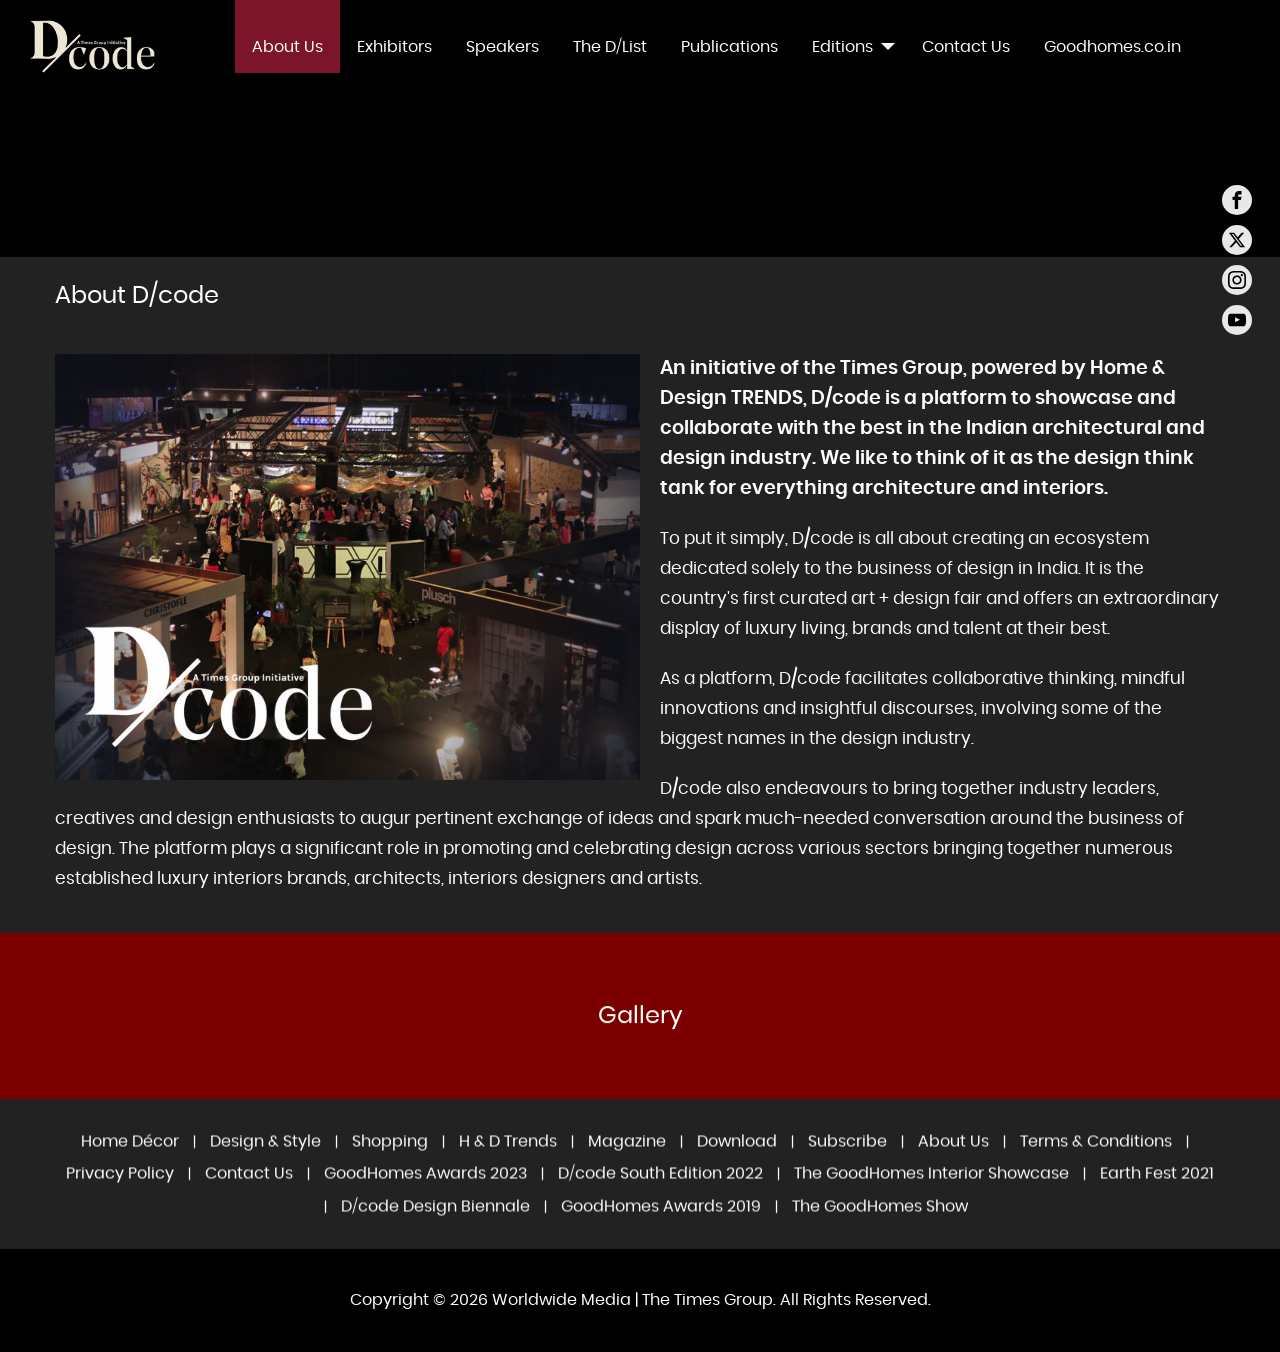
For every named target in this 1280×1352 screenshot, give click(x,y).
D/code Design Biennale (435, 1227)
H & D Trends (508, 1161)
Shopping (390, 1161)
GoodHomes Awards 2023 (425, 1194)
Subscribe (847, 1161)
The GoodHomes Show (880, 1227)
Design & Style (265, 1161)
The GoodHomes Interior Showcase (931, 1194)
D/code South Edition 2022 (660, 1194)
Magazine (627, 1161)
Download (737, 1161)
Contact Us (249, 1194)
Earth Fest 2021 (1157, 1194)
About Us (953, 1161)
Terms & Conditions (1096, 1161)
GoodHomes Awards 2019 (661, 1227)
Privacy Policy (120, 1194)
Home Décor (130, 1161)
